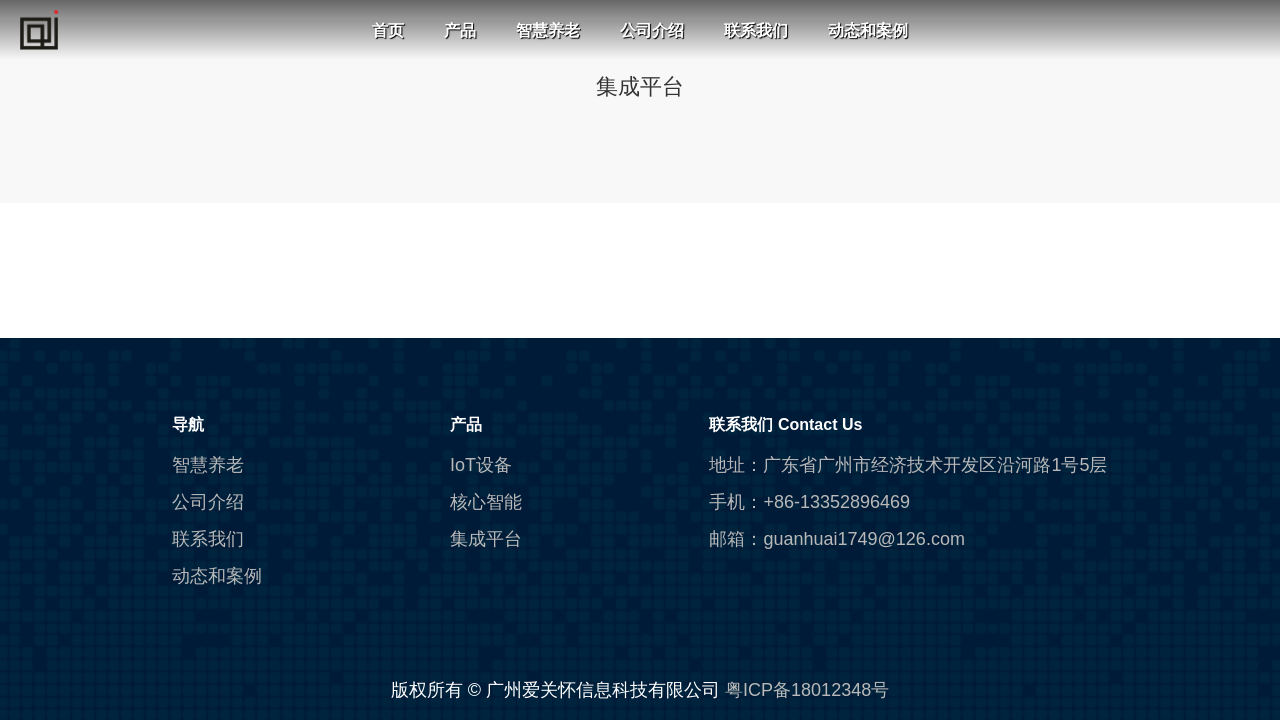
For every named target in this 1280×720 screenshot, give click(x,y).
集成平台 (486, 539)
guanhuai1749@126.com (863, 539)
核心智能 (486, 502)
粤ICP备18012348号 (807, 690)
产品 (460, 30)
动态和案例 (868, 30)
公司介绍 (652, 30)
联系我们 (756, 30)
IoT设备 (481, 465)
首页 (388, 30)
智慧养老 (548, 30)
